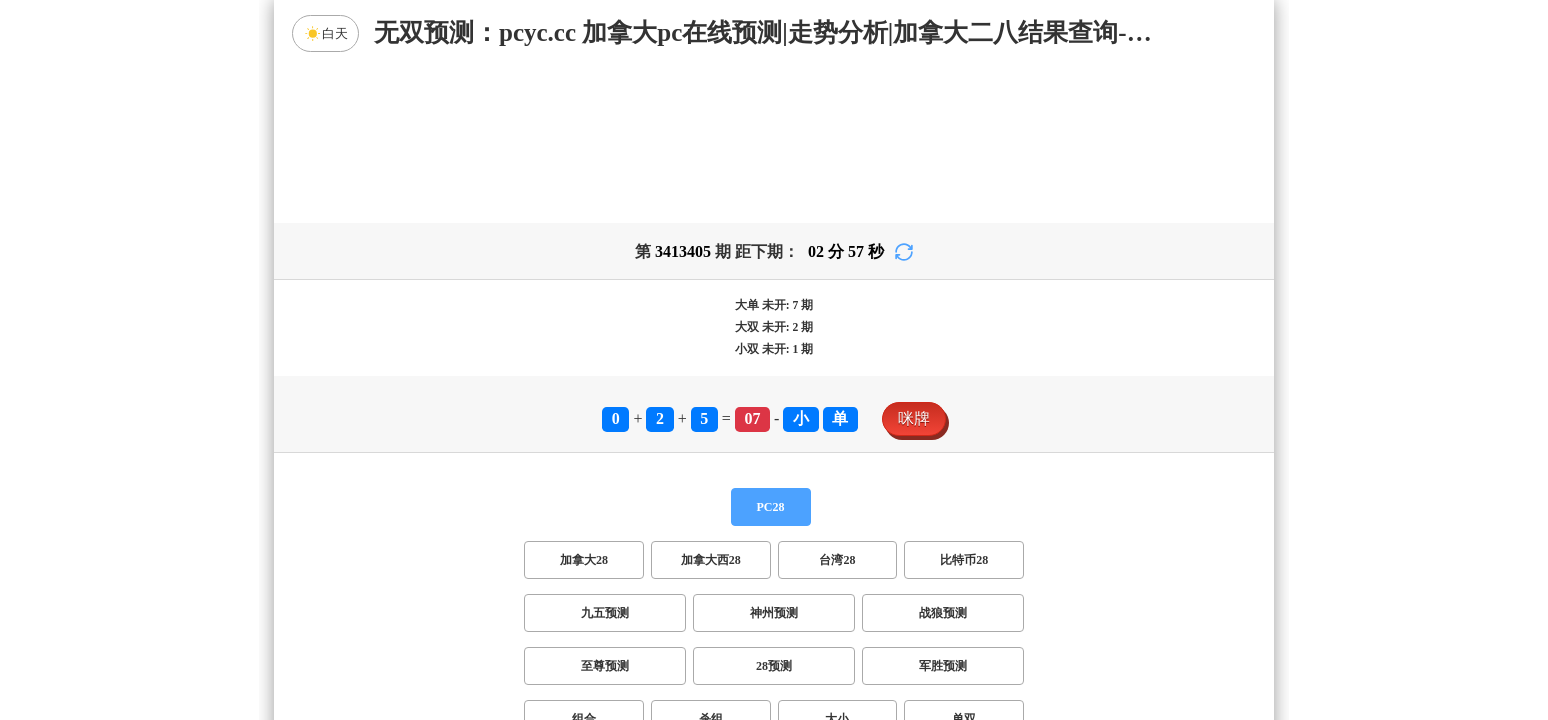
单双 (964, 562)
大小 (837, 562)
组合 (584, 562)
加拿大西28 (711, 403)
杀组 (711, 562)
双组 (896, 615)
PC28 (771, 350)
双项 (646, 615)
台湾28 (837, 403)
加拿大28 (584, 403)
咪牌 (914, 261)
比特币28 (964, 403)
